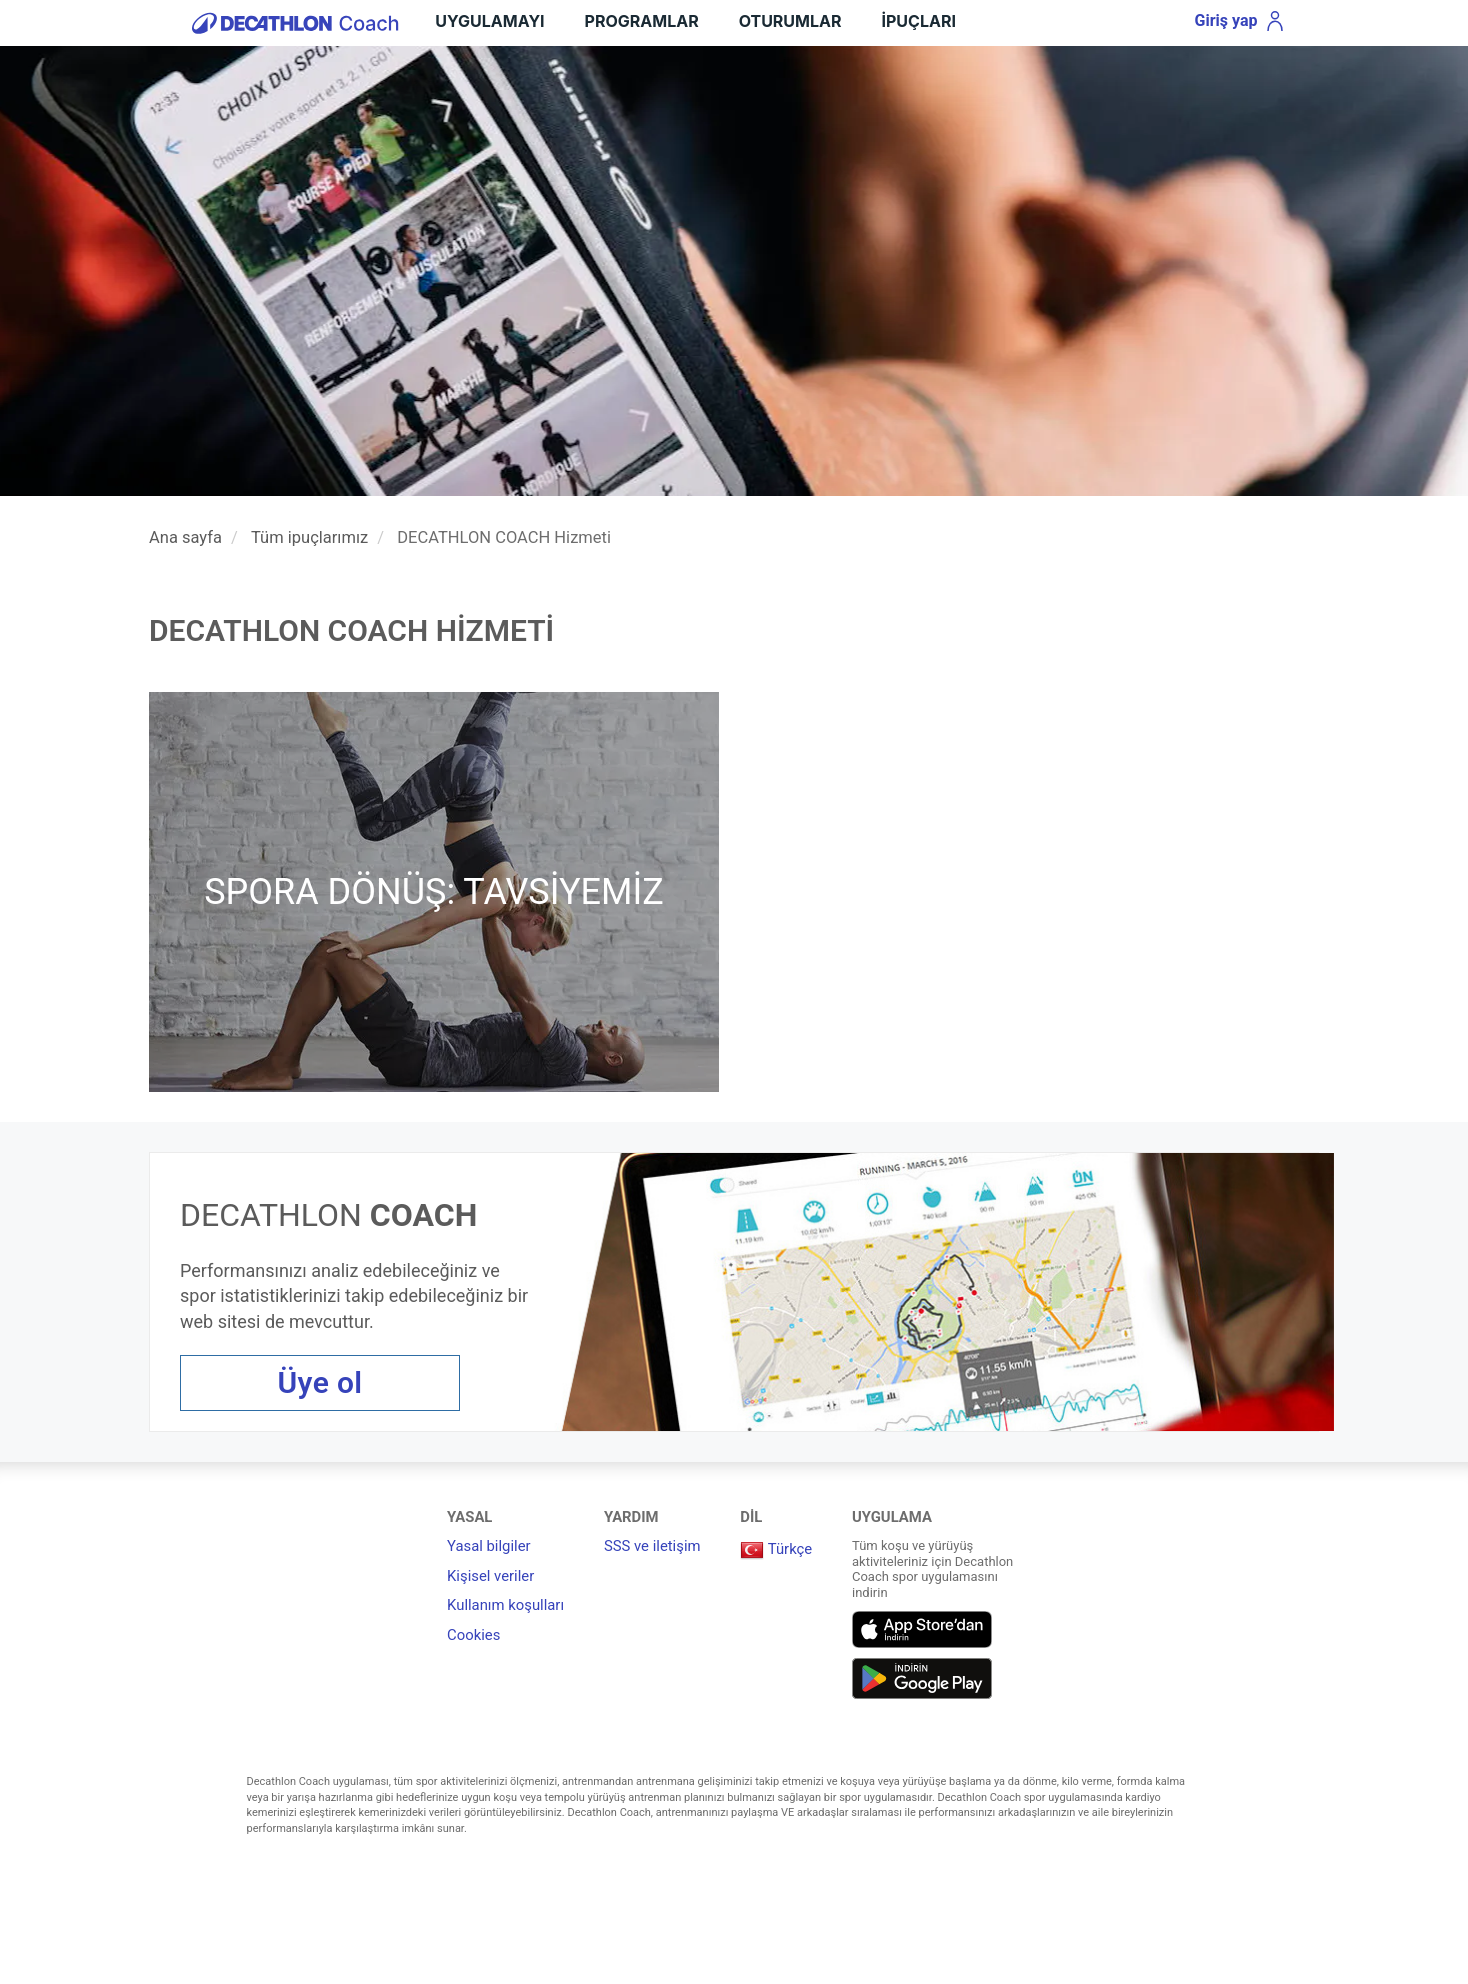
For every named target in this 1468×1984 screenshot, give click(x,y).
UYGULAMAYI (489, 21)
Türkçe (776, 1549)
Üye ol (320, 1382)
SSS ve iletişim (652, 1546)
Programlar (642, 21)
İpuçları (919, 21)
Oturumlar (790, 21)
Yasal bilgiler (489, 1546)
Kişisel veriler (490, 1576)
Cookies (473, 1635)
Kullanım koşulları (505, 1605)
